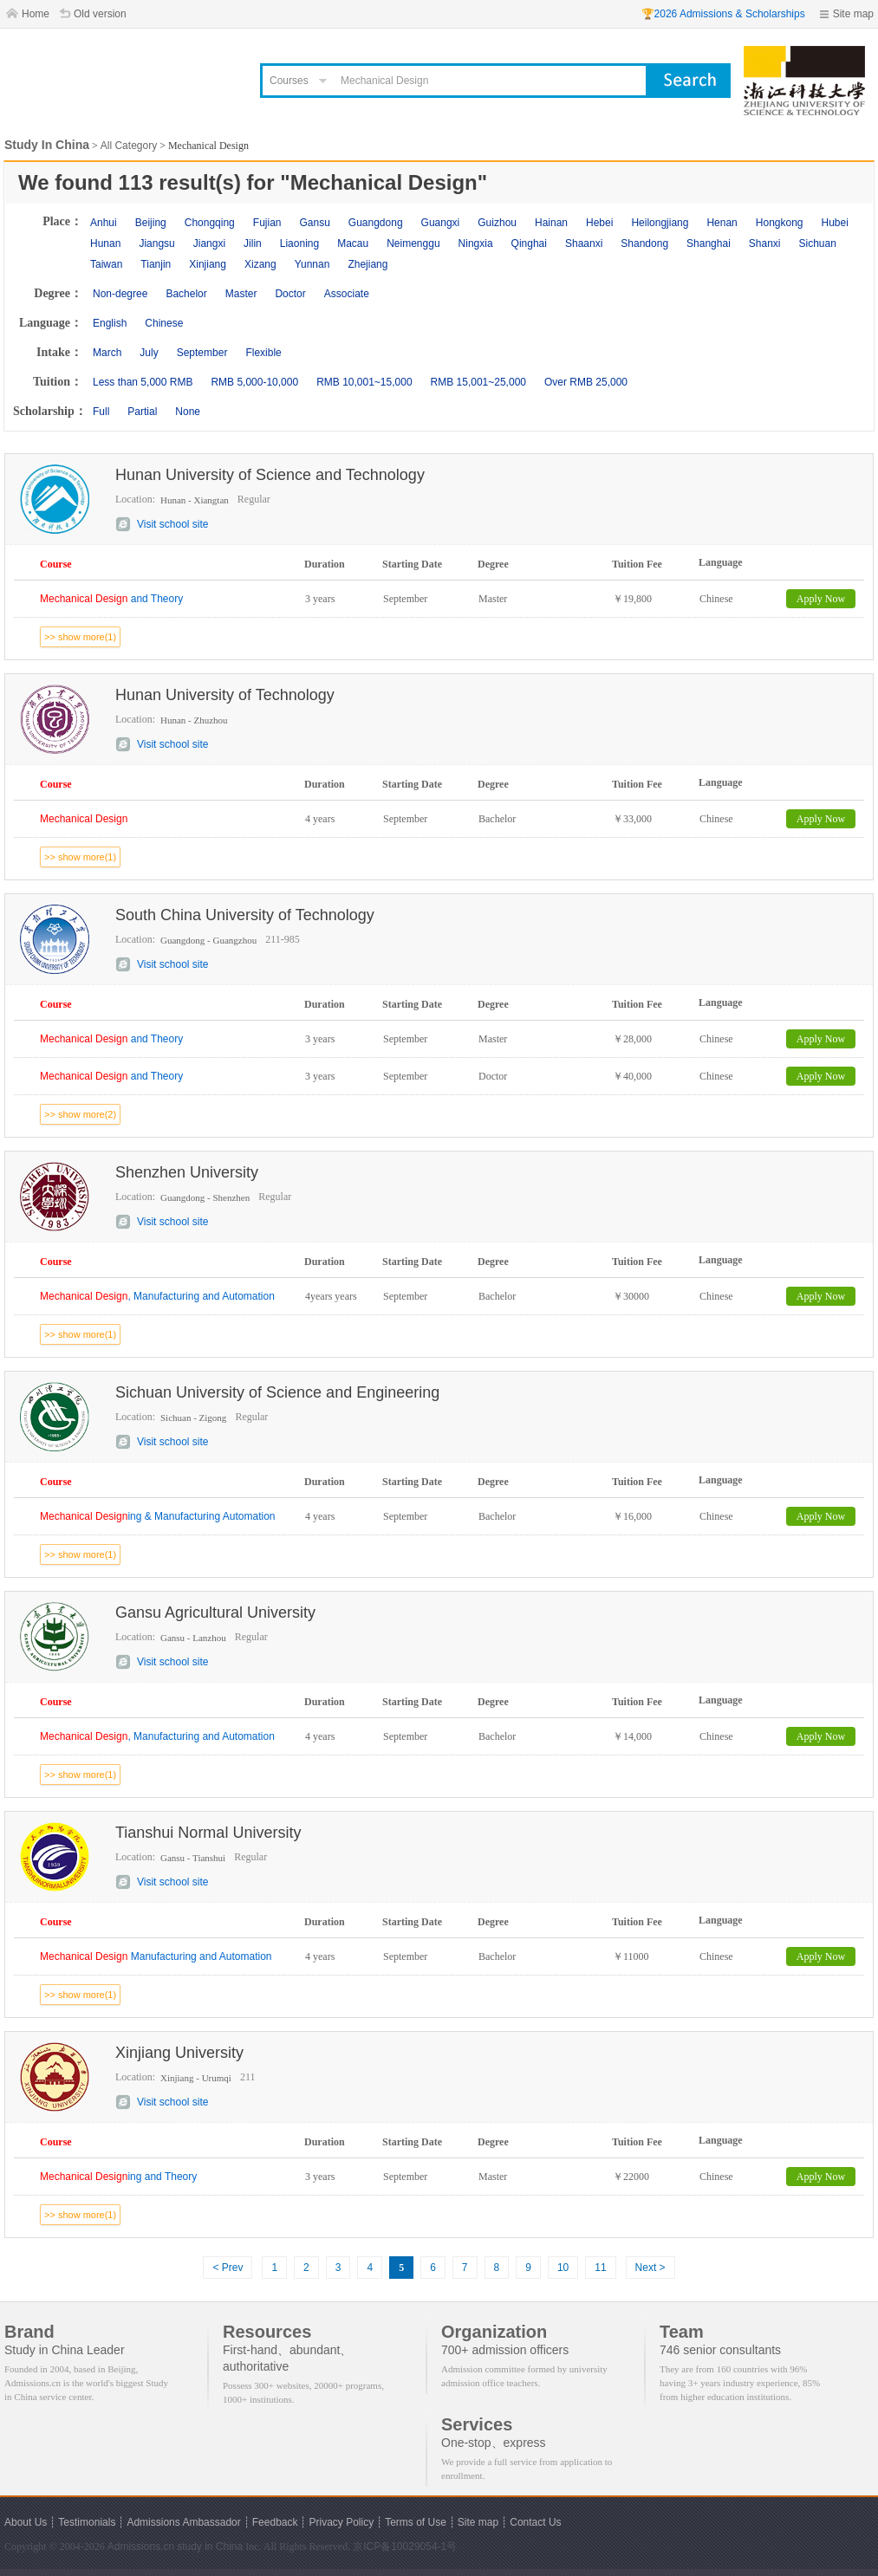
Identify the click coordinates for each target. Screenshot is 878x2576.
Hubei (835, 223)
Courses (289, 81)
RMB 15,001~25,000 (478, 382)
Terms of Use (415, 2522)
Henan (721, 223)
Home (35, 14)
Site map (853, 14)
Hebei (599, 223)
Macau (352, 243)
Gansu (314, 223)
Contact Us (535, 2522)
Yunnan (312, 264)
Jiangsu (156, 243)
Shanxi (765, 243)
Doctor (290, 294)
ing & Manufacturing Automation (158, 1516)
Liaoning (299, 243)
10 (563, 2267)
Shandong (644, 243)
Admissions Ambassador (183, 2522)
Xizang (260, 264)
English (110, 323)
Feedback (275, 2522)
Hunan (105, 243)
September (202, 353)
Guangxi (440, 223)
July (149, 353)
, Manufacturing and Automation (157, 1296)
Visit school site (172, 524)
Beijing (150, 223)
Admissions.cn (140, 2546)
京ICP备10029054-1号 (405, 2546)
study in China (210, 2546)
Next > (650, 2267)
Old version (100, 14)
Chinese (164, 323)
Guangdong (375, 223)
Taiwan (106, 264)
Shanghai (708, 243)
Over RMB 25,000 (586, 382)
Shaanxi (583, 243)
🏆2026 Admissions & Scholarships (723, 14)
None (187, 412)
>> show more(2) (80, 1114)
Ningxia (476, 243)
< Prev (227, 2267)
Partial (142, 412)
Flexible (263, 353)
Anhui (103, 223)
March (107, 353)
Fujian (267, 223)
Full (101, 412)
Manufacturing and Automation (156, 1956)
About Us (25, 2522)
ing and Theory (118, 2176)
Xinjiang (207, 264)
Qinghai (529, 243)
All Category (129, 146)
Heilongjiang (659, 223)
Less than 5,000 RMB (142, 382)
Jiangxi (209, 243)
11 (600, 2267)
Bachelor (186, 294)
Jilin (253, 243)
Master (241, 294)
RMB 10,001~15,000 (364, 382)
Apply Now (821, 599)
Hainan (551, 223)
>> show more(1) (80, 637)
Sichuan (817, 243)
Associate (346, 294)
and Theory (111, 599)
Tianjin (155, 264)
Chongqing (210, 223)
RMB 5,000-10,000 (254, 382)
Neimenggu (413, 243)
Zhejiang (367, 264)
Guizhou (497, 223)
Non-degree (120, 294)
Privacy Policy (341, 2522)
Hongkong (779, 223)
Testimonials (86, 2522)
